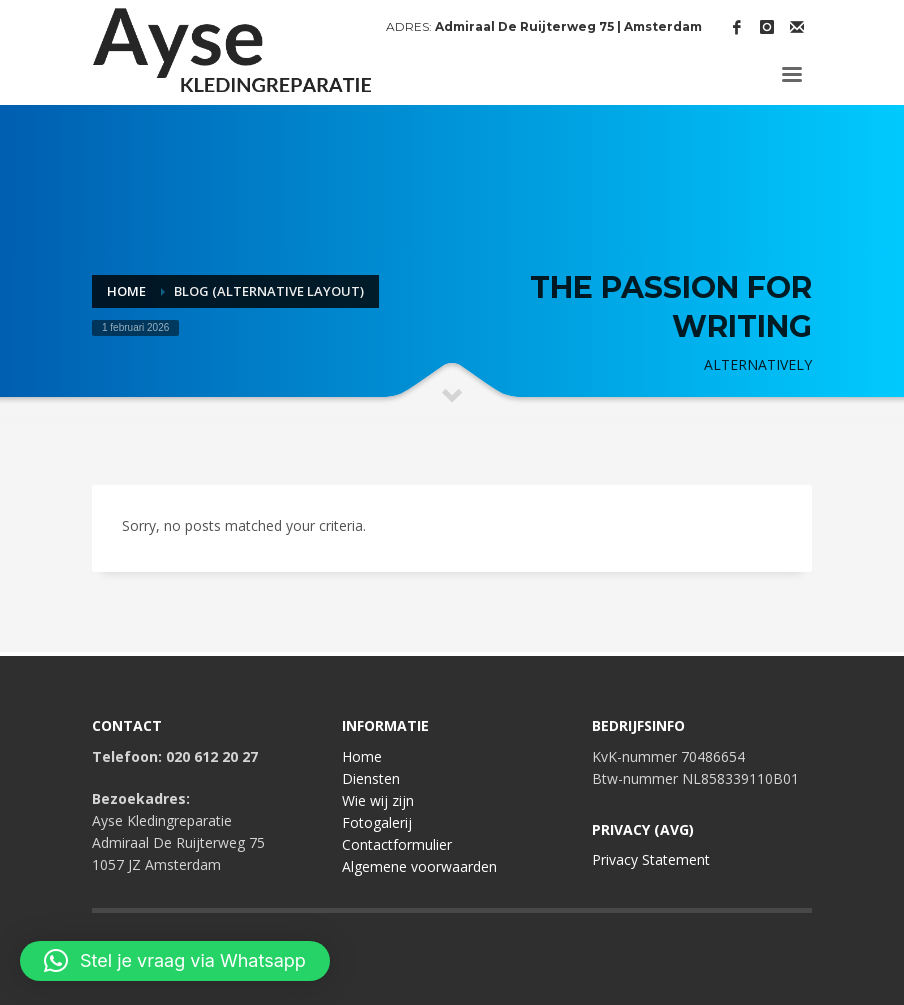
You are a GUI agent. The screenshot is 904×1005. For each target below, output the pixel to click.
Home (362, 756)
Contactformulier (397, 844)
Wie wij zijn (378, 800)
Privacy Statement (651, 859)
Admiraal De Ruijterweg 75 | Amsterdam (568, 26)
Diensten (371, 778)
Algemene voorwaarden (419, 866)
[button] (175, 961)
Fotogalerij (377, 822)
